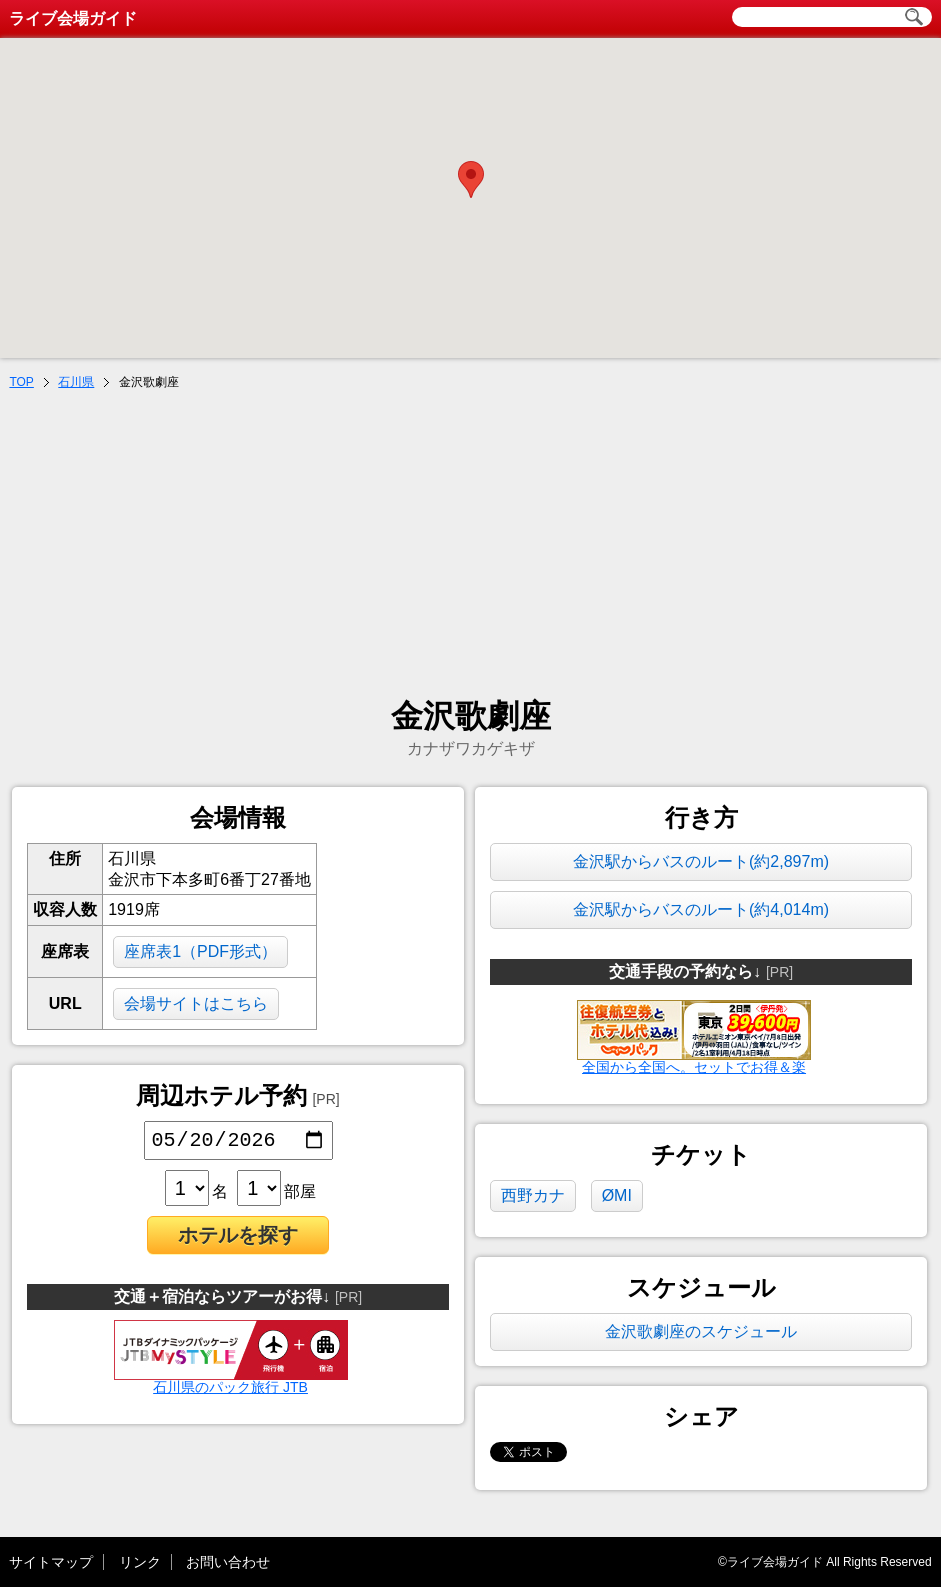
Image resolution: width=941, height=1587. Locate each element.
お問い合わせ (228, 1562)
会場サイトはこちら (196, 1003)
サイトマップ (51, 1562)
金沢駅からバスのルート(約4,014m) (701, 909)
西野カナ (533, 1195)
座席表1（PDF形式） (200, 951)
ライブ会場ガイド (73, 18)
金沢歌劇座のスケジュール (701, 1331)
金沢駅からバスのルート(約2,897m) (701, 861)
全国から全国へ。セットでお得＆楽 (693, 1067)
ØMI (617, 1195)
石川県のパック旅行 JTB (231, 1384)
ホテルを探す (238, 1239)
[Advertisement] (470, 546)
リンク (140, 1562)
